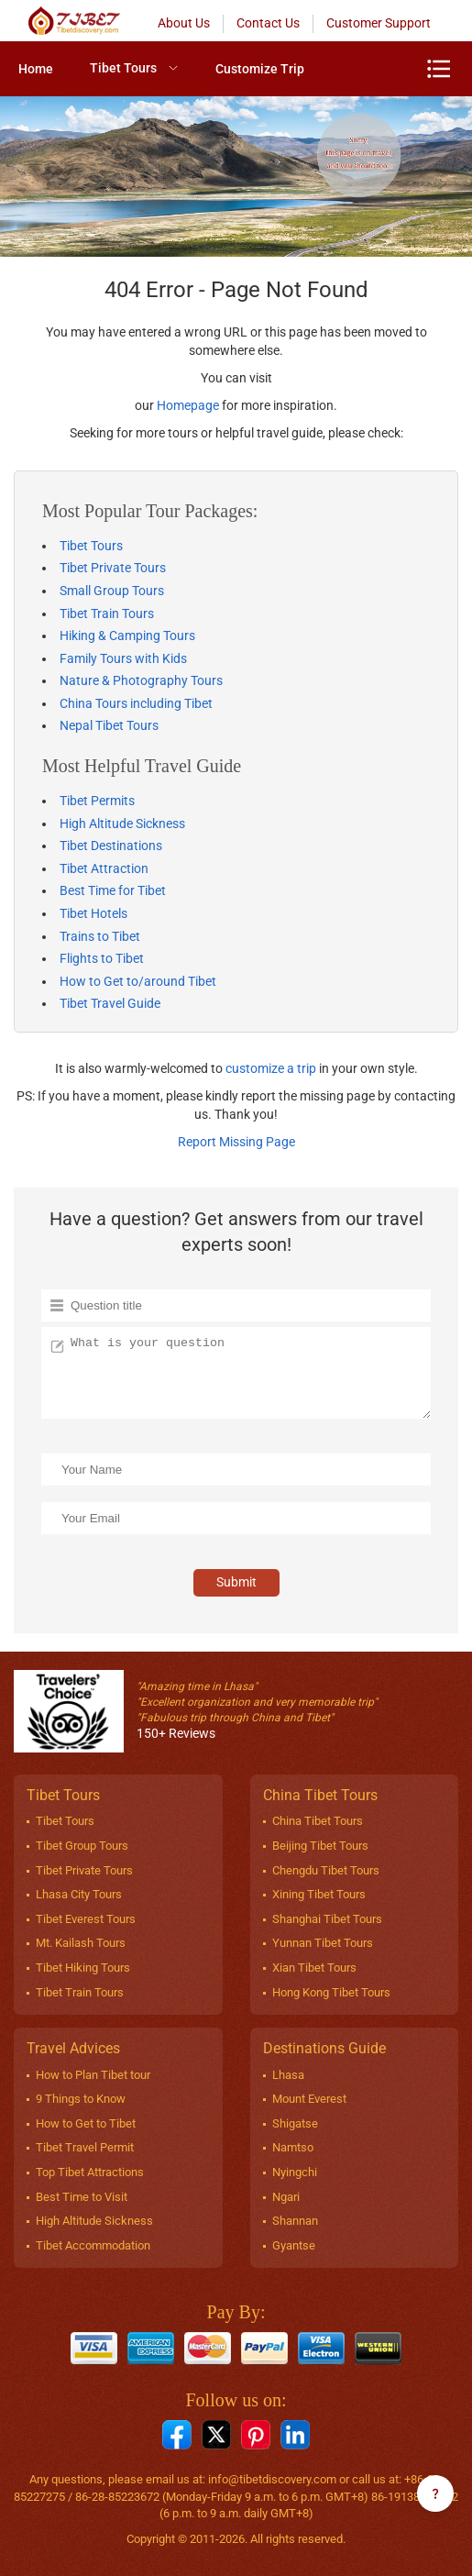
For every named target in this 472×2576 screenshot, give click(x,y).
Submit (236, 1582)
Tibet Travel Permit (85, 2147)
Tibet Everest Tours (86, 1919)
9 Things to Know (81, 2099)
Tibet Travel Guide (110, 1003)
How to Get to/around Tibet (138, 981)
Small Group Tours (112, 590)
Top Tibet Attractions (90, 2172)
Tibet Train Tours (107, 613)
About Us (184, 23)
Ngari (286, 2197)
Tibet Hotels (93, 913)
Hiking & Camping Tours (127, 635)
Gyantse (293, 2245)
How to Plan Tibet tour (93, 2075)
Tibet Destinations (111, 845)
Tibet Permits (97, 800)
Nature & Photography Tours (141, 680)
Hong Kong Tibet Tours (331, 1992)
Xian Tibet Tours (314, 1967)
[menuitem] (35, 68)
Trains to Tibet (100, 936)
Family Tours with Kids (123, 658)
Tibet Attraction (104, 868)
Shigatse (295, 2123)
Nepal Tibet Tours (109, 725)
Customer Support (378, 23)
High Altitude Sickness (122, 823)
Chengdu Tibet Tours (325, 1870)
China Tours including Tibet (136, 703)
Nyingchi (294, 2172)
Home (35, 68)
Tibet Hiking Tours (83, 1967)
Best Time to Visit (81, 2197)
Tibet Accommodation (93, 2245)
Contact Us (268, 23)
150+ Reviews (176, 1733)
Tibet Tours (123, 68)
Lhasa (288, 2075)
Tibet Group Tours (82, 1845)
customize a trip (270, 1068)
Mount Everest (309, 2099)
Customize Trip (259, 68)
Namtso (292, 2147)
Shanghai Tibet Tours (327, 1919)
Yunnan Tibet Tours (322, 1943)
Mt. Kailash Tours (81, 1943)
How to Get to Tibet (86, 2123)
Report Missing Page (236, 1141)
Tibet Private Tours (113, 567)
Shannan (295, 2221)
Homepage (188, 405)
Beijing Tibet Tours (320, 1845)
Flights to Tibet (102, 958)
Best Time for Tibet (113, 890)
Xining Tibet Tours (319, 1894)
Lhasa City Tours (79, 1894)
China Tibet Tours (317, 1821)
